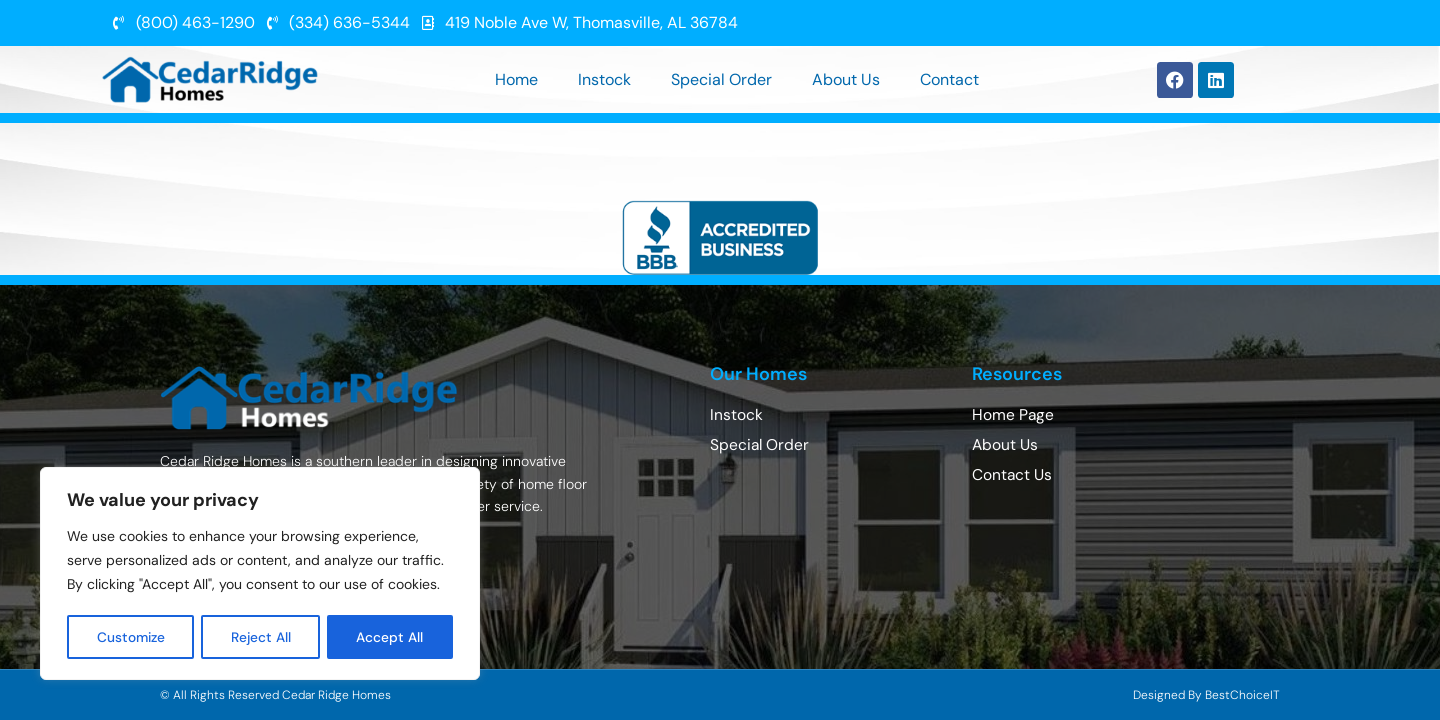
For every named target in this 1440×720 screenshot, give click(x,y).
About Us (846, 79)
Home (516, 79)
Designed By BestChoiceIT (1206, 695)
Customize (131, 637)
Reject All (262, 637)
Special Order (721, 79)
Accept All (391, 637)
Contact (949, 79)
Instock (604, 79)
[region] (260, 575)
